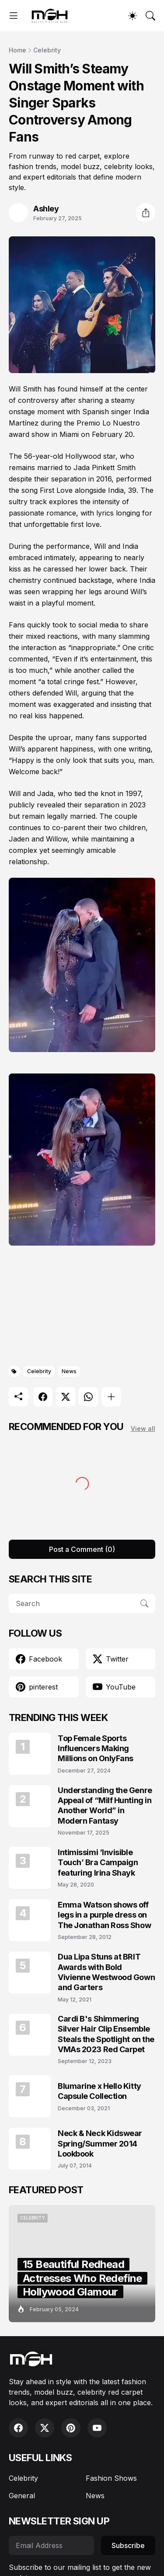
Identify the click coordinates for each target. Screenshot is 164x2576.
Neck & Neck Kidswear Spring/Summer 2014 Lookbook (100, 2143)
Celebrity (47, 50)
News (69, 1371)
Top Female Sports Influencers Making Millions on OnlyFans (95, 1748)
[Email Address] (51, 2545)
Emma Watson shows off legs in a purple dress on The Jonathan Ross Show (104, 1915)
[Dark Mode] (132, 15)
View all (143, 1428)
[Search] (150, 15)
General (22, 2495)
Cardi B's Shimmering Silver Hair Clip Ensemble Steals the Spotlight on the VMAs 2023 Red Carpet (106, 2034)
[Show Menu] (13, 15)
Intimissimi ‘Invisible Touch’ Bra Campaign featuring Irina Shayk (98, 1862)
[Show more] (111, 1396)
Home (17, 50)
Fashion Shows (111, 2478)
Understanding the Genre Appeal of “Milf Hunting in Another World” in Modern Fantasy (105, 1805)
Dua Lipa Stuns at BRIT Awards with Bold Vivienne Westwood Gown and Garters (106, 1972)
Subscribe (128, 2545)
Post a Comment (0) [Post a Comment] (82, 1549)
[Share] (145, 212)
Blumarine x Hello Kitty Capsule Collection (99, 2091)
